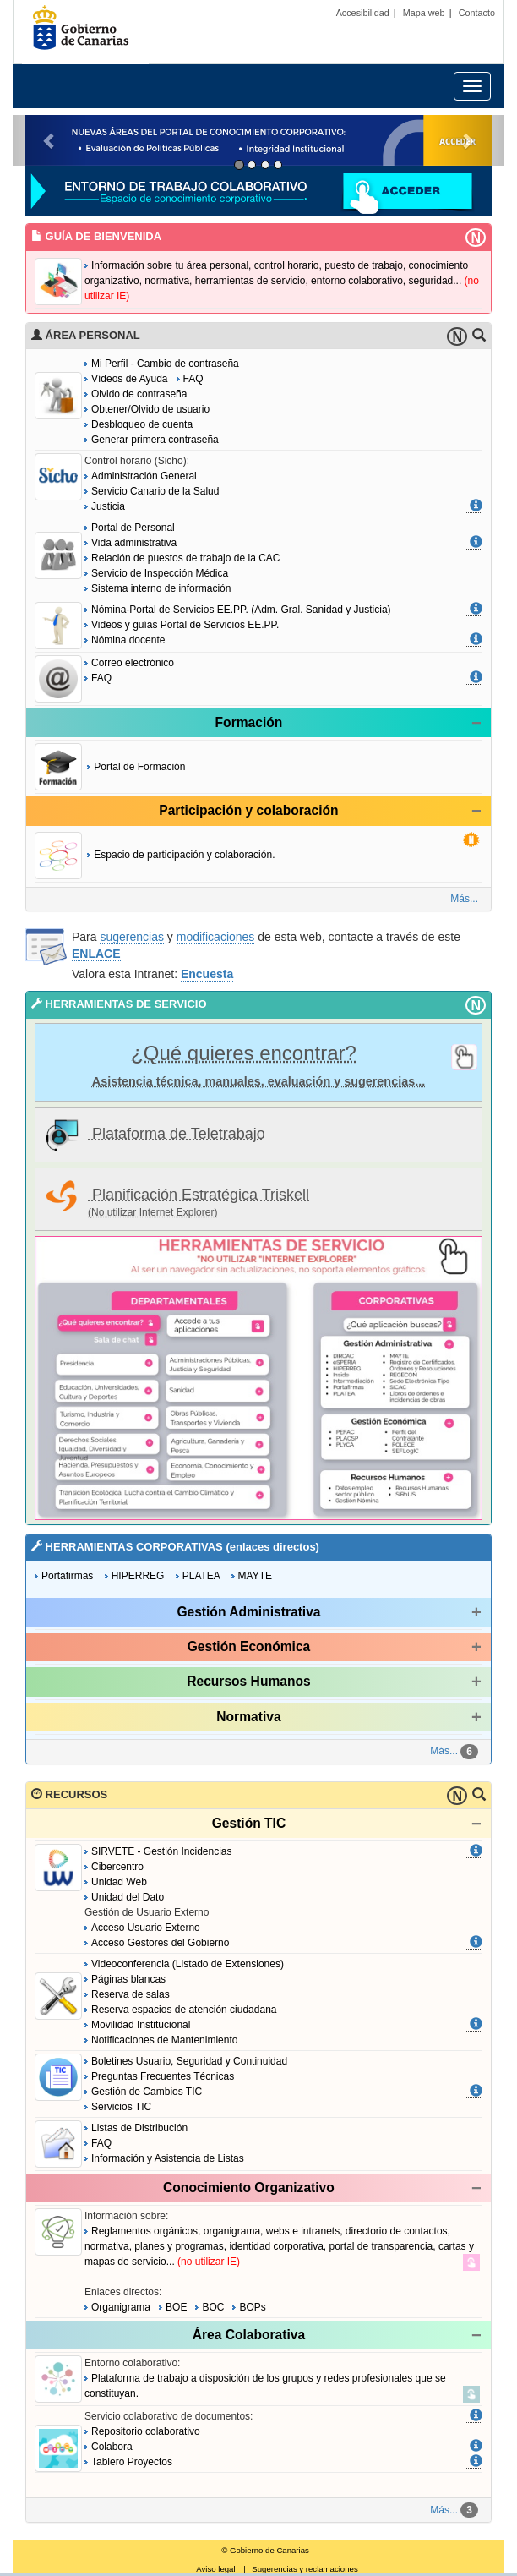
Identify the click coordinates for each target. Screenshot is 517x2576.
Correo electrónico (132, 663)
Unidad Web (119, 1882)
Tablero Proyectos (131, 2462)
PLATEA (201, 1576)
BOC (213, 2307)
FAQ (193, 379)
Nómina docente (128, 640)
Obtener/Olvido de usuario (150, 409)
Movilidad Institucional (140, 2025)
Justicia (108, 506)
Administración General (144, 476)
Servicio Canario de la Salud (155, 491)
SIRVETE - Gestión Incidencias (161, 1851)
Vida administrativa (134, 543)
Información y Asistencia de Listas (167, 2158)
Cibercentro (117, 1867)
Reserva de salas (130, 1994)
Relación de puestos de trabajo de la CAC (185, 558)
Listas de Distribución (139, 2128)
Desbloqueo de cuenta (142, 424)
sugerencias (132, 936)
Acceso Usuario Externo (145, 1927)
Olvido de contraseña (139, 394)
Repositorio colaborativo (145, 2431)
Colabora (112, 2447)
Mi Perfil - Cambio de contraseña (165, 363)
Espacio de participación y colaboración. (184, 855)
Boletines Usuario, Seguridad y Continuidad (189, 2061)
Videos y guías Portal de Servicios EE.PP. (185, 625)
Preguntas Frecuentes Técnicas (162, 2076)
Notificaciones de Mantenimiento (164, 2040)
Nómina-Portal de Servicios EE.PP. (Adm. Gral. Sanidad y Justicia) (241, 609)
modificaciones (216, 936)
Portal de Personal (133, 527)
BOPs (252, 2307)
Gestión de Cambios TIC (146, 2091)
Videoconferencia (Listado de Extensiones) (187, 1964)
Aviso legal (215, 2568)
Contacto (477, 13)
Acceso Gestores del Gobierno (160, 1943)
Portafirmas (67, 1576)
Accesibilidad (362, 13)
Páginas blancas (128, 1979)
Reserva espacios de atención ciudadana (183, 2009)
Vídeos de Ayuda (129, 379)
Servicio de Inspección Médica (159, 573)
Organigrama (123, 2307)
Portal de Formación (139, 767)
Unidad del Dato (127, 1897)
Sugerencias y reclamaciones (304, 2568)
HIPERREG (138, 1576)
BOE (176, 2307)
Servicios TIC (121, 2107)
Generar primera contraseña (155, 440)
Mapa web (424, 13)
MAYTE (255, 1576)
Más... (464, 899)
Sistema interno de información (161, 588)
